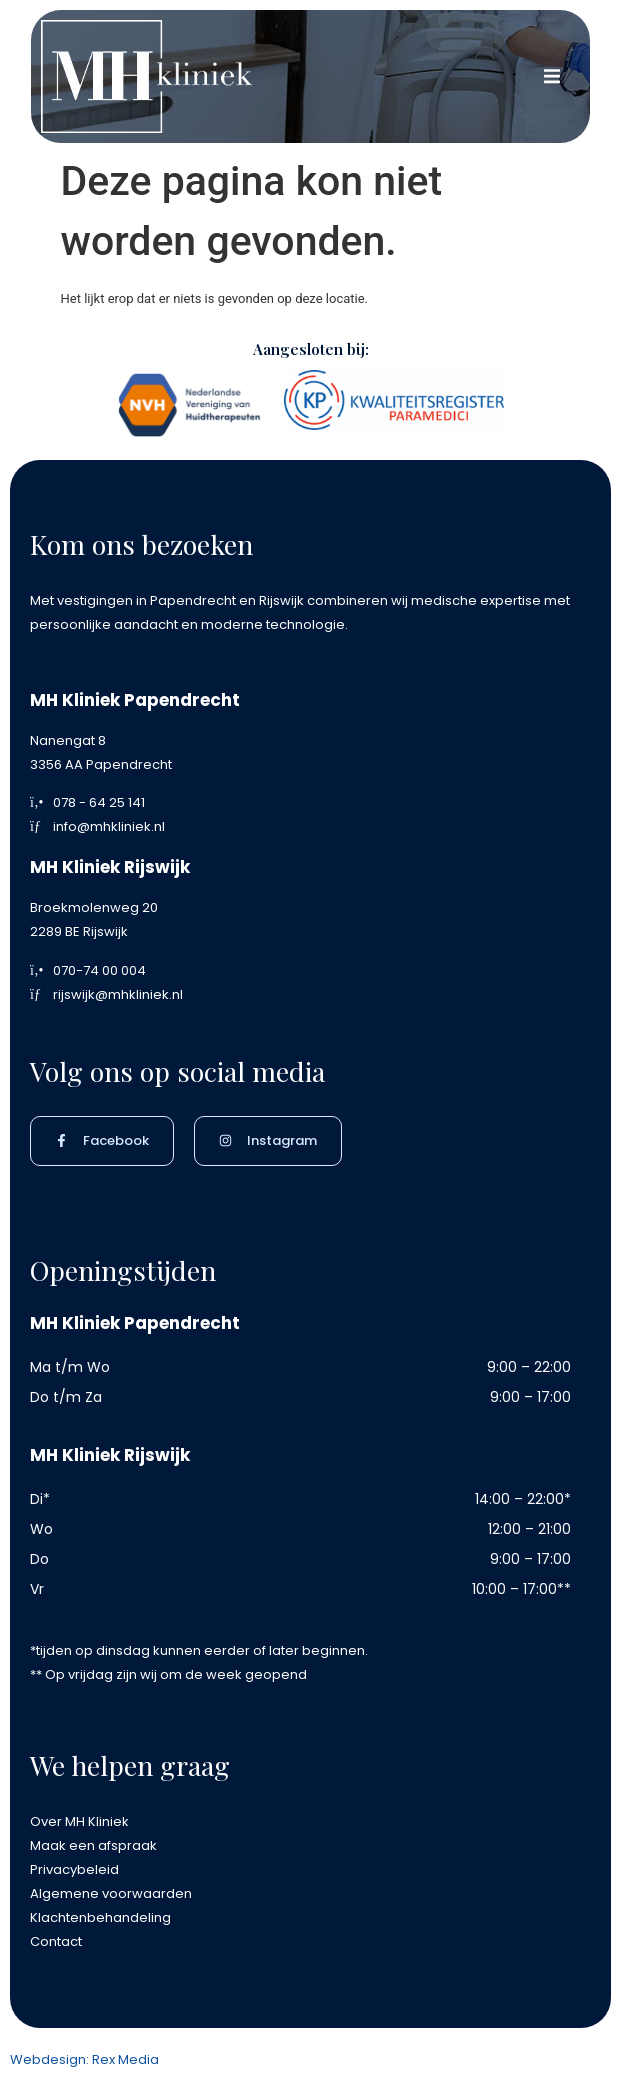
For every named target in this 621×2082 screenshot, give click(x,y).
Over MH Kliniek (79, 1821)
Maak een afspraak (93, 1845)
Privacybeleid (74, 1869)
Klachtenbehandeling (100, 1917)
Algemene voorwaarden (111, 1893)
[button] (552, 76)
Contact (56, 1941)
